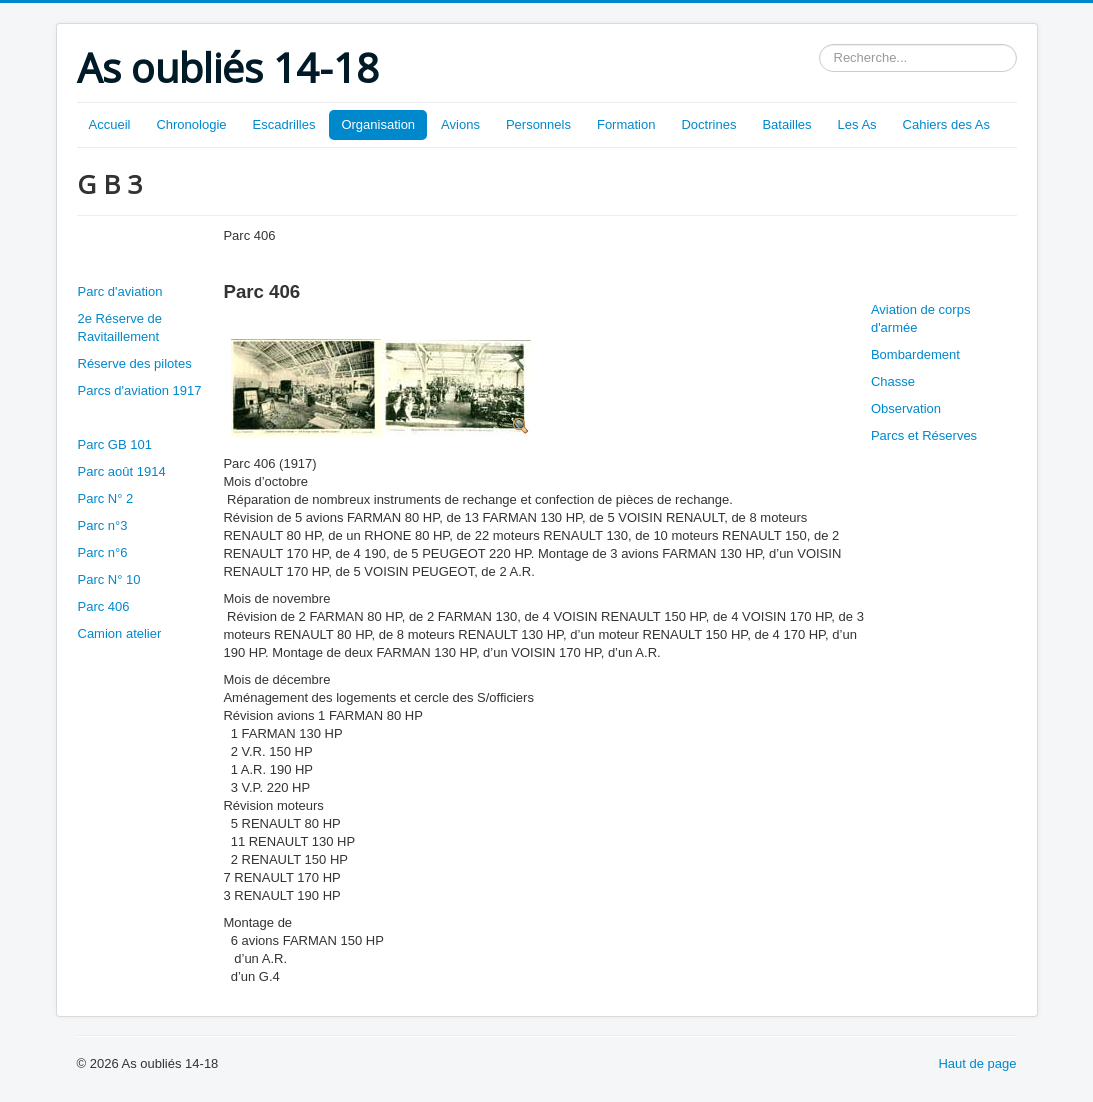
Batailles (786, 124)
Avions (460, 124)
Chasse (893, 381)
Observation (906, 408)
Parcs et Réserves (924, 435)
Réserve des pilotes (135, 363)
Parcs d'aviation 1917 (140, 390)
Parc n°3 (103, 525)
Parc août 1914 (122, 471)
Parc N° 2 (106, 498)
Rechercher (819, 44)
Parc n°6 (103, 552)
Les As (857, 124)
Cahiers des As (946, 124)
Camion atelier (120, 633)
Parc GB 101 (115, 444)
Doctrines (708, 124)
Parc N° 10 (109, 579)
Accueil (110, 124)
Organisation (378, 124)
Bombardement (915, 354)
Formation (626, 124)
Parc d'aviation (120, 291)
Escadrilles (284, 124)
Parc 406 (104, 606)
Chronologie (191, 124)
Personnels (538, 124)
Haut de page (977, 1063)
